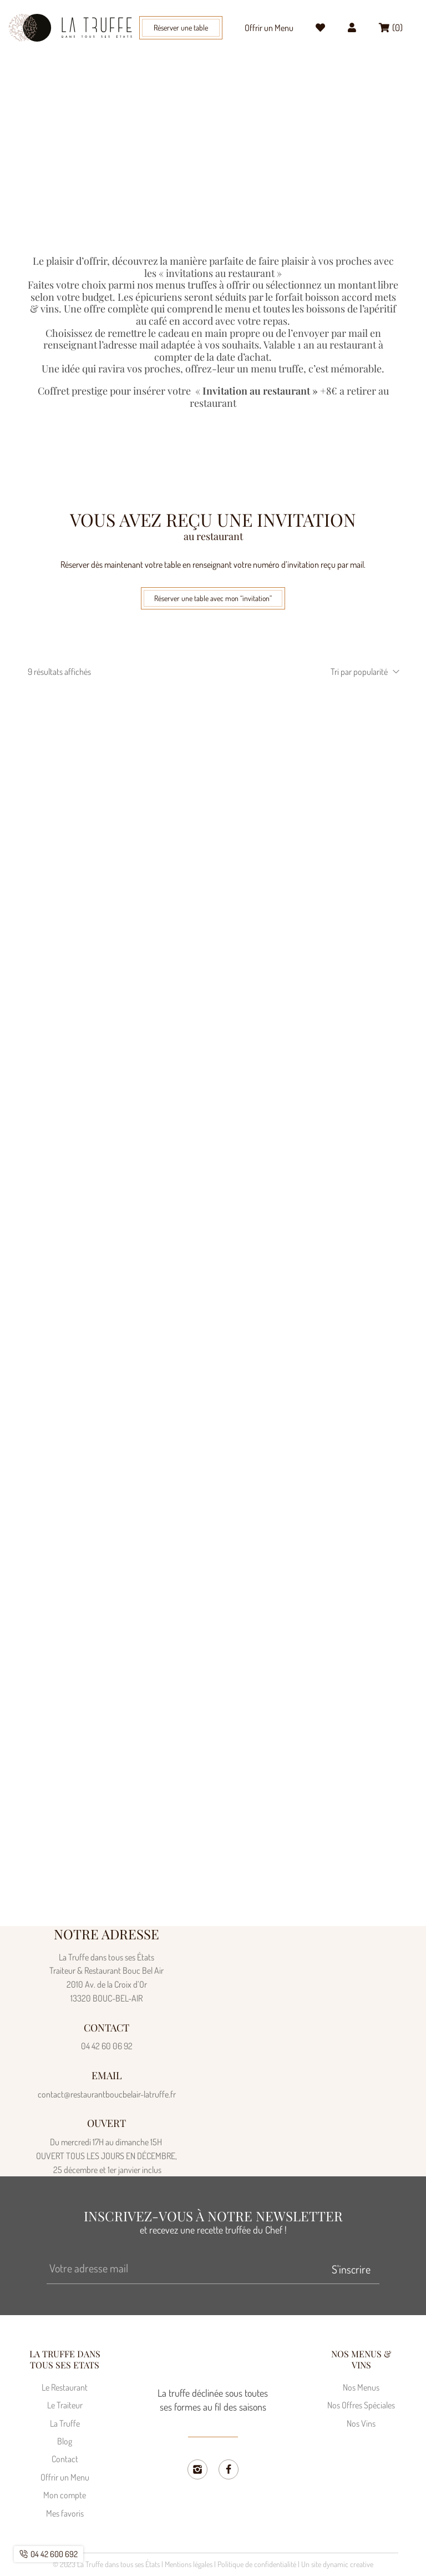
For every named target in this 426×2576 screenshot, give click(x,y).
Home (151, 150)
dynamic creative (348, 2565)
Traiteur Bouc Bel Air (200, 150)
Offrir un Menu (265, 28)
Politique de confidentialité (256, 2565)
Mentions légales (188, 2565)
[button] (189, 27)
